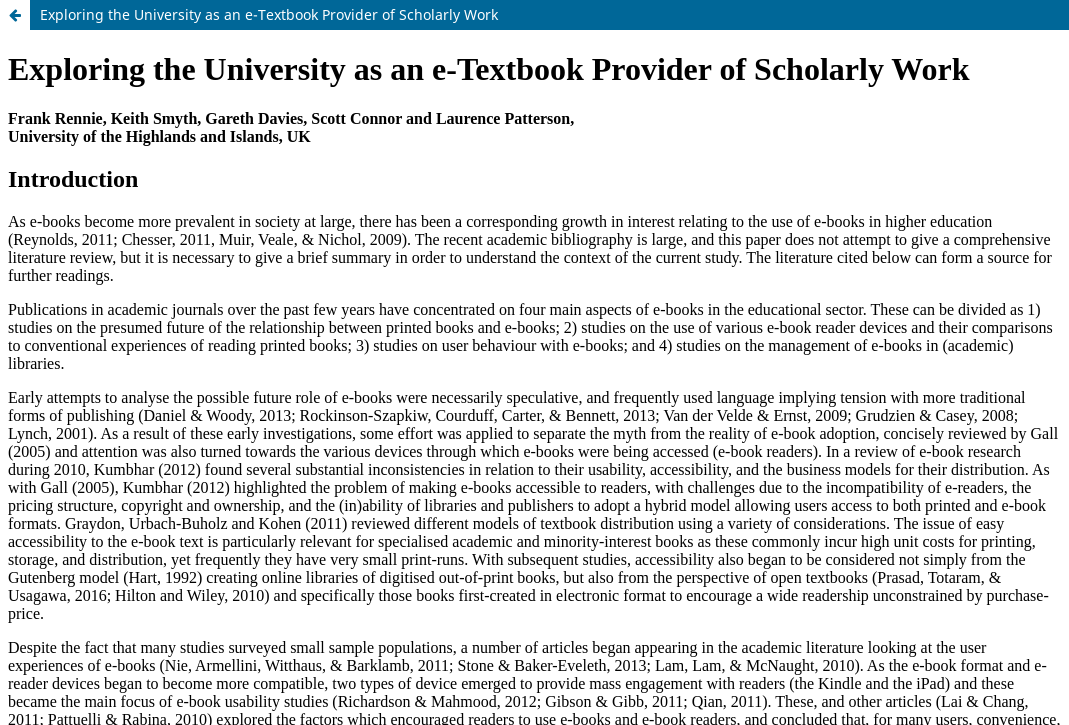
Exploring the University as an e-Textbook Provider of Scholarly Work (269, 14)
